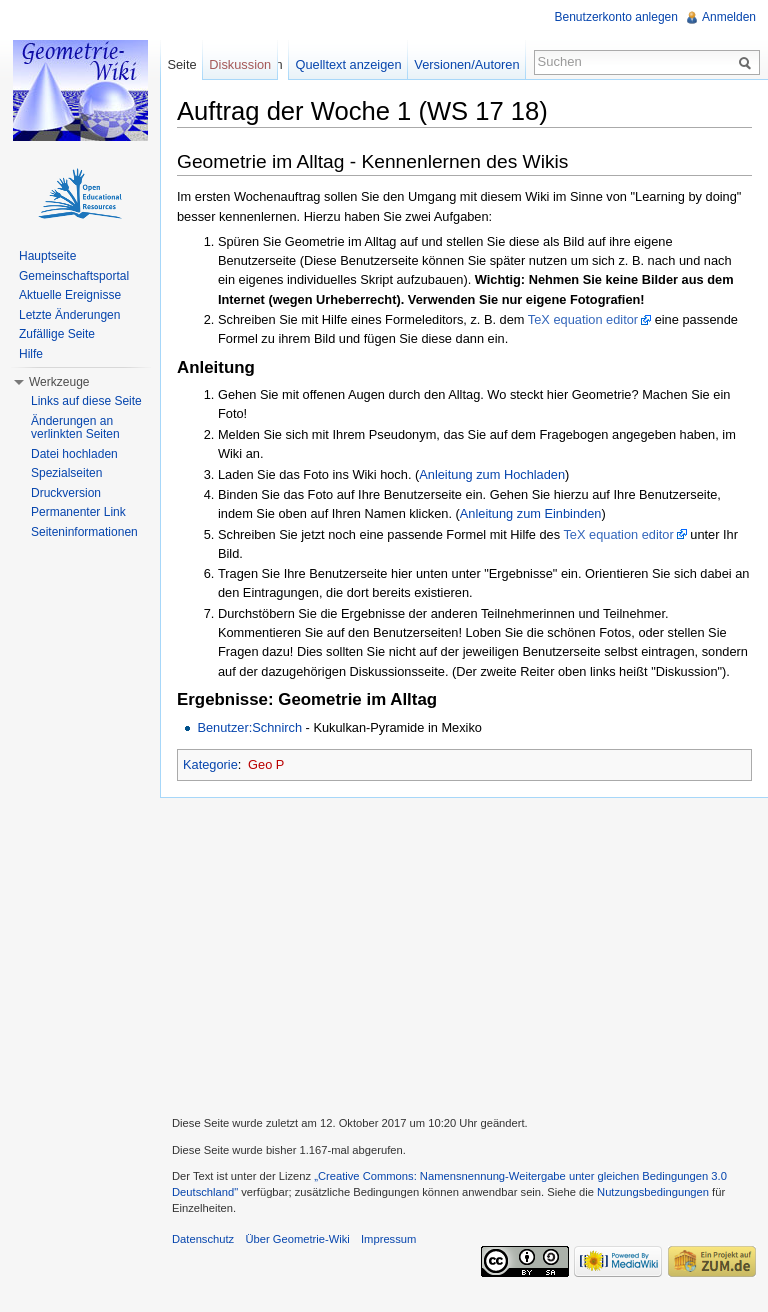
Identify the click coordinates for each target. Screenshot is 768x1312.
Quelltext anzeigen (349, 64)
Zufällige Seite (57, 334)
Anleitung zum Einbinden (531, 513)
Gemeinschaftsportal (74, 276)
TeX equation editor (583, 319)
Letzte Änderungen (69, 315)
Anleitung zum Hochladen (492, 474)
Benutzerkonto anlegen (616, 17)
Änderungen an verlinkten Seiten (75, 428)
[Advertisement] (464, 954)
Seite (181, 64)
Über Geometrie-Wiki (297, 1239)
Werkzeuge (59, 382)
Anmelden (729, 17)
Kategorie (210, 764)
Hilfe (31, 354)
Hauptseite (47, 256)
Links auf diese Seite (86, 401)
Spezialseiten (66, 473)
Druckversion (66, 493)
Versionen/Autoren (466, 64)
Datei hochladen (74, 454)
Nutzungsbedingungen (653, 1192)
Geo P (266, 764)
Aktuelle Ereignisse (70, 295)
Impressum (388, 1239)
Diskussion (240, 64)
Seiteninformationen (84, 532)
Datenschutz (203, 1239)
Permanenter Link (78, 512)
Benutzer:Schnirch (249, 727)
